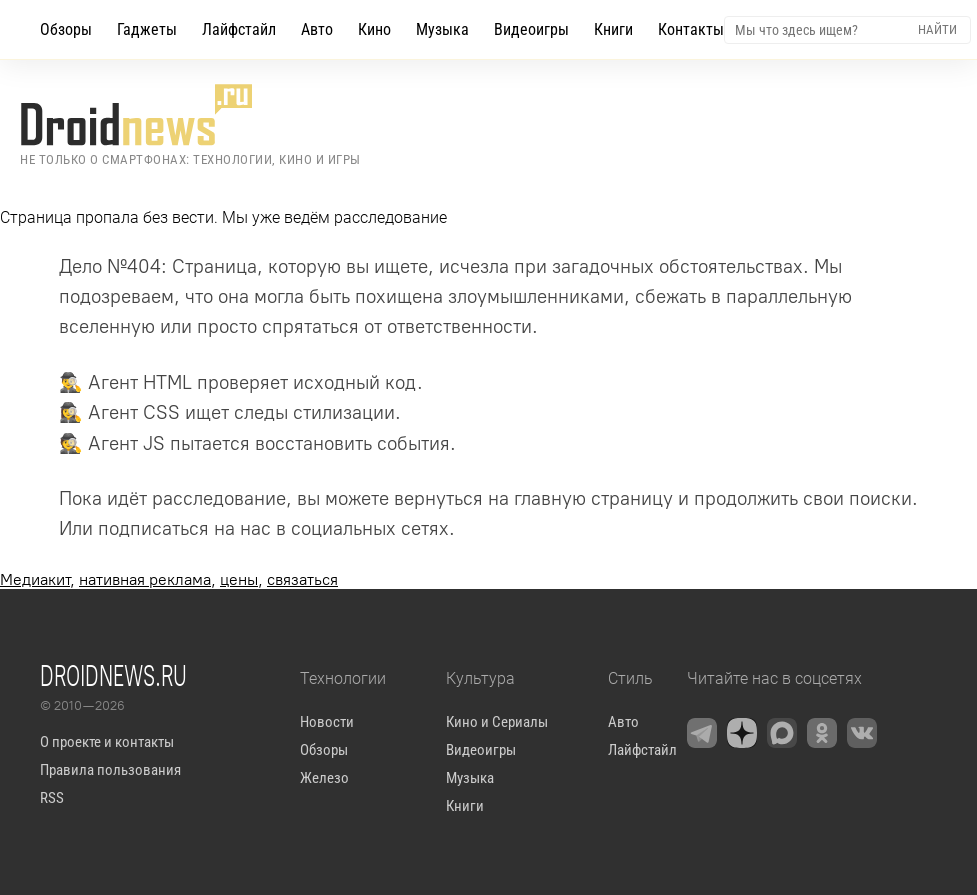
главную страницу (593, 498)
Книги (613, 29)
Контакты (691, 29)
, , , (169, 579)
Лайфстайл (239, 29)
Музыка (442, 29)
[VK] (862, 733)
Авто (317, 29)
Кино (374, 29)
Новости (327, 722)
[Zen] (742, 733)
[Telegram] (702, 733)
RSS (52, 798)
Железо (324, 778)
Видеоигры (531, 29)
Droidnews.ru (113, 675)
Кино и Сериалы (497, 722)
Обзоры (66, 29)
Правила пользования (110, 770)
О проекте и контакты (107, 742)
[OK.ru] (822, 733)
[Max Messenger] (782, 733)
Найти (937, 29)
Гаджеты (147, 29)
